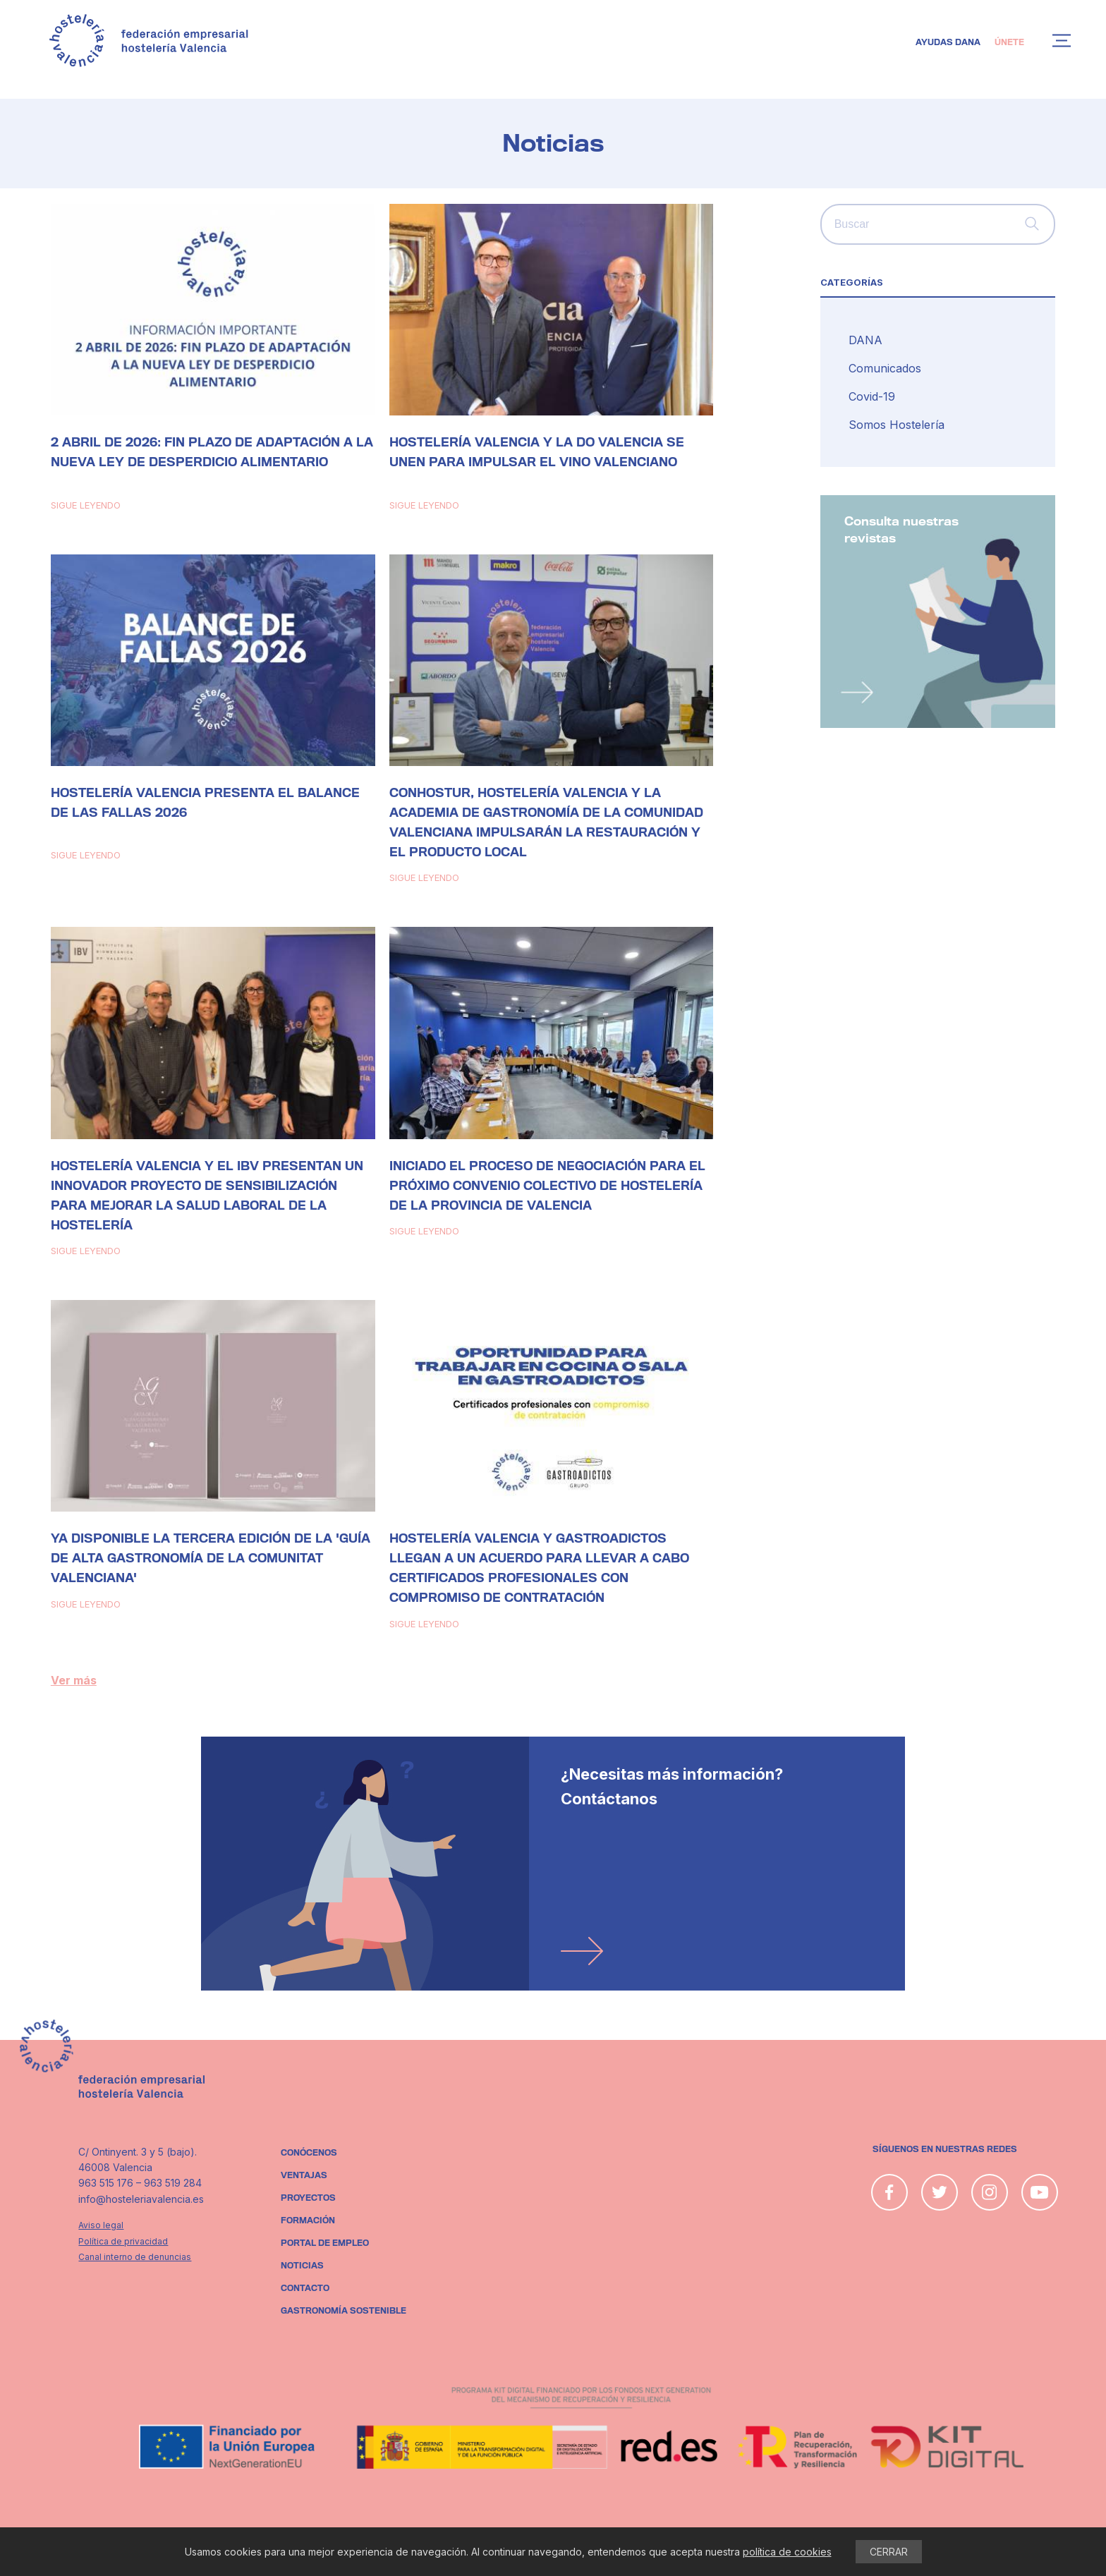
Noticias (302, 2266)
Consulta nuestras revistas (901, 530)
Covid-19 (872, 396)
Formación (308, 2220)
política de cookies (787, 2552)
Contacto (305, 2288)
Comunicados (885, 368)
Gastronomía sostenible (343, 2311)
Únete (1009, 42)
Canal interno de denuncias (134, 2257)
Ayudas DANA (948, 42)
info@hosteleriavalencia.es (141, 2199)
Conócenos (309, 2153)
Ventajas (304, 2175)
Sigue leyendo (86, 505)
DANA (865, 340)
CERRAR (889, 2552)
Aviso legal (100, 2225)
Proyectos (308, 2198)
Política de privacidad (123, 2241)
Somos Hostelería (896, 425)
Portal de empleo (325, 2243)
